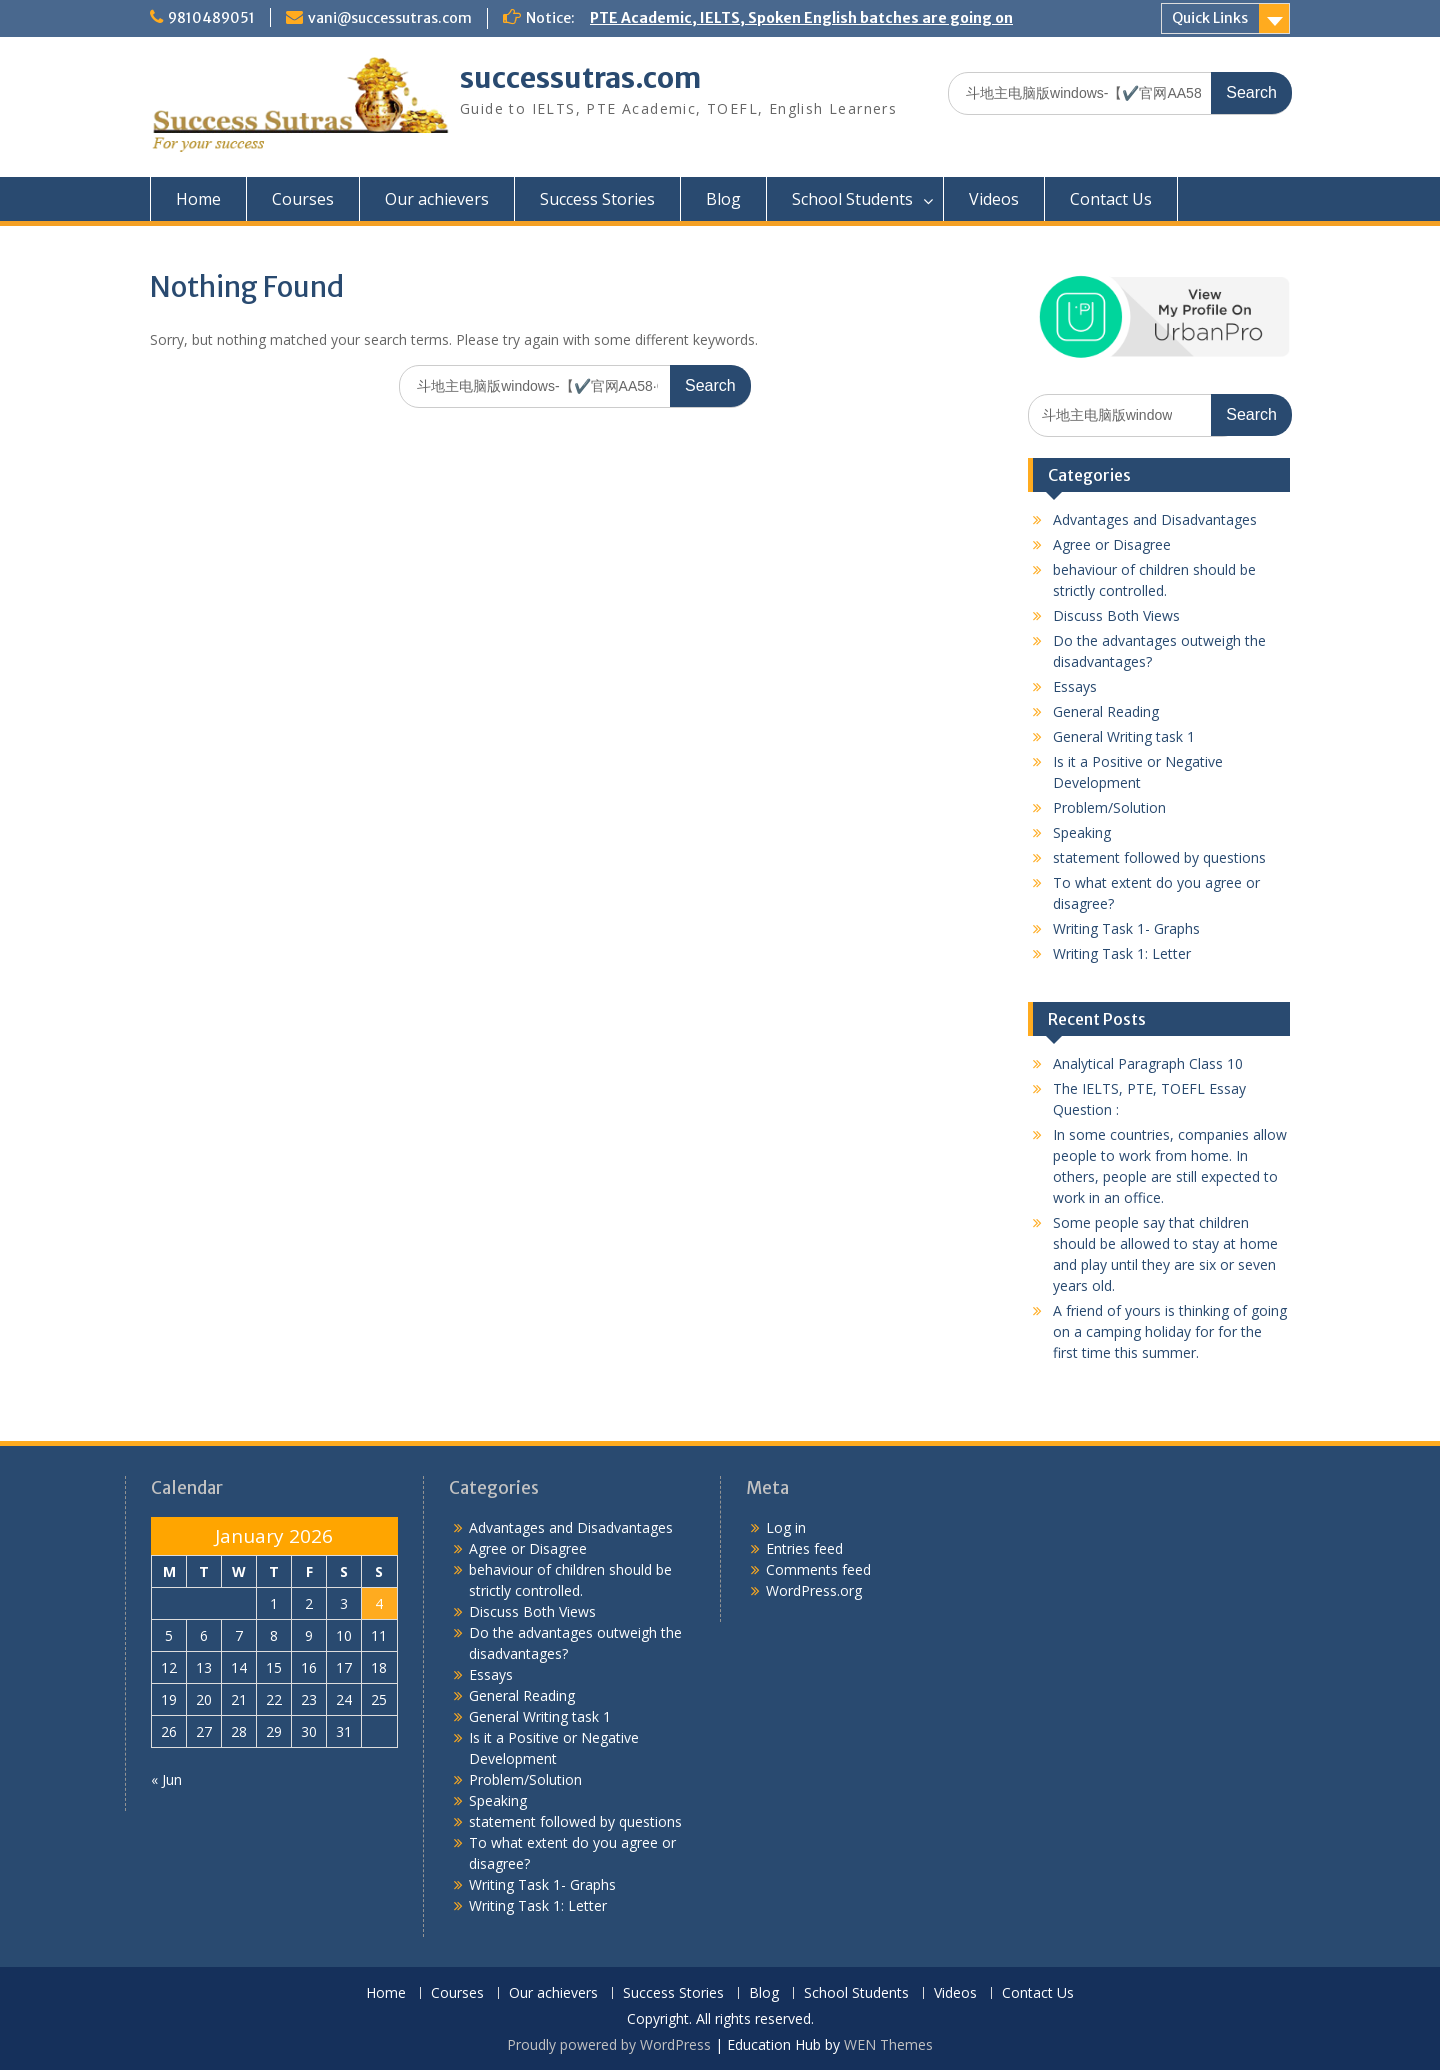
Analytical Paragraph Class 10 (1148, 1063)
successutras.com (580, 78)
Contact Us (1111, 199)
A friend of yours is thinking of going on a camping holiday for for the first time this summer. (1170, 1331)
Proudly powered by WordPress (609, 2044)
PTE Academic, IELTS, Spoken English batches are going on (801, 18)
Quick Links (1210, 18)
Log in (786, 1527)
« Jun (166, 1779)
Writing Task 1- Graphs (1126, 928)
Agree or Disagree (1112, 544)
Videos (994, 199)
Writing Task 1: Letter (1122, 953)
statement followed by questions (1159, 857)
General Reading (1106, 711)
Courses (303, 199)
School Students (852, 199)
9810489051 (211, 18)
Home (198, 199)
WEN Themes (888, 2044)
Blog (723, 199)
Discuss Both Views (1116, 615)
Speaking (1082, 832)
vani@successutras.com (390, 18)
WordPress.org (814, 1590)
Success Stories (597, 199)
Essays (1075, 686)
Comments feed (818, 1569)
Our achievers (437, 199)
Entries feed (804, 1548)
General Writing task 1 (1124, 736)
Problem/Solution (1109, 807)
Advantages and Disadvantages (1155, 519)
